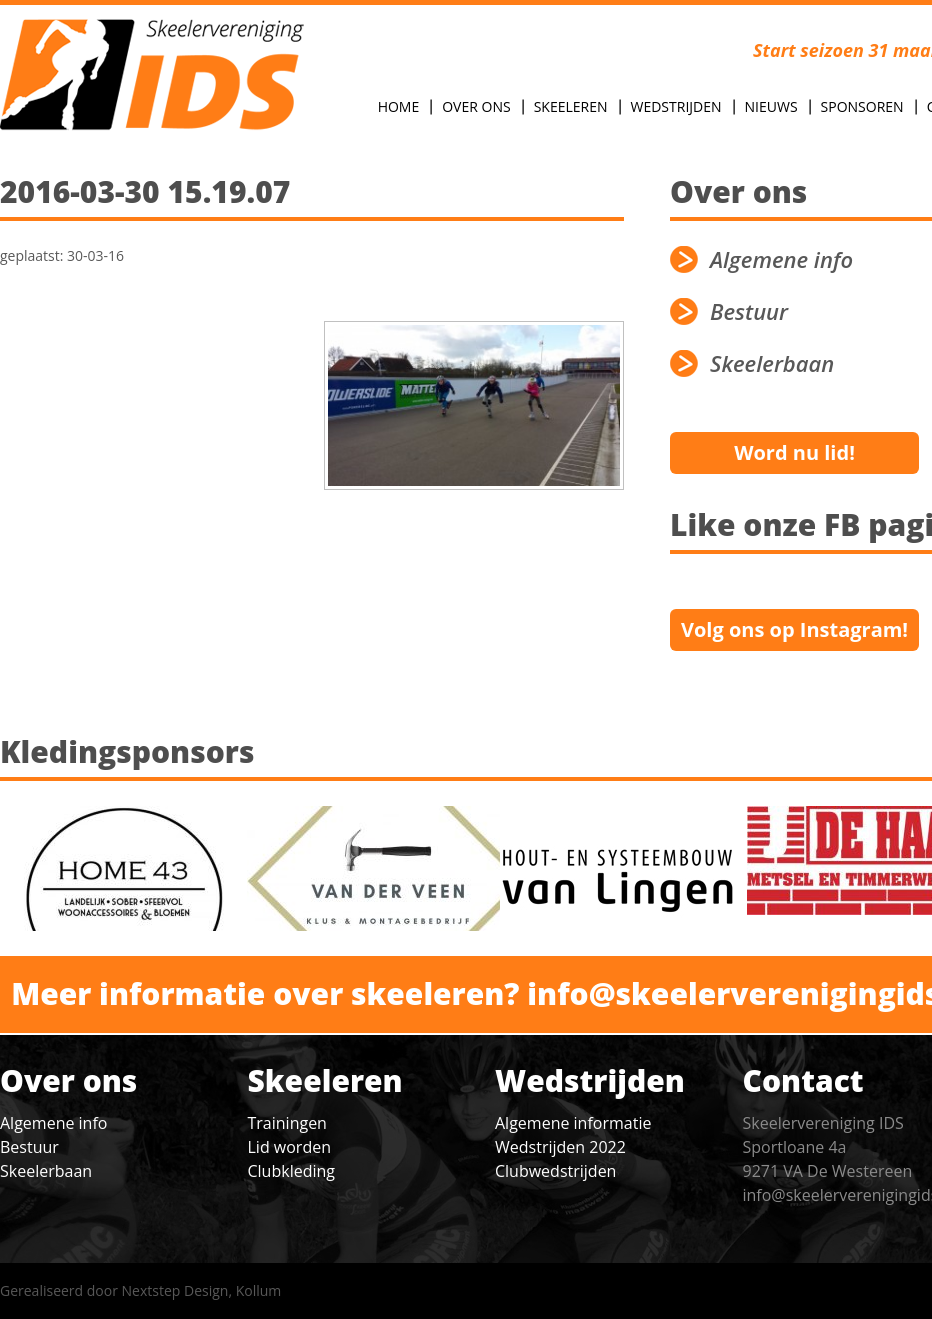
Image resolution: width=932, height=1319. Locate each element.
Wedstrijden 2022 (560, 1147)
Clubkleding (291, 1171)
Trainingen (287, 1123)
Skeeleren (571, 106)
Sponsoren (862, 106)
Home (399, 106)
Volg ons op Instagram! (794, 629)
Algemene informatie (573, 1123)
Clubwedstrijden (555, 1171)
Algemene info (53, 1123)
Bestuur (29, 1147)
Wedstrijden (676, 106)
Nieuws (771, 106)
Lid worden (289, 1147)
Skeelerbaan (46, 1171)
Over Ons (476, 106)
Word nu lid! (794, 452)
